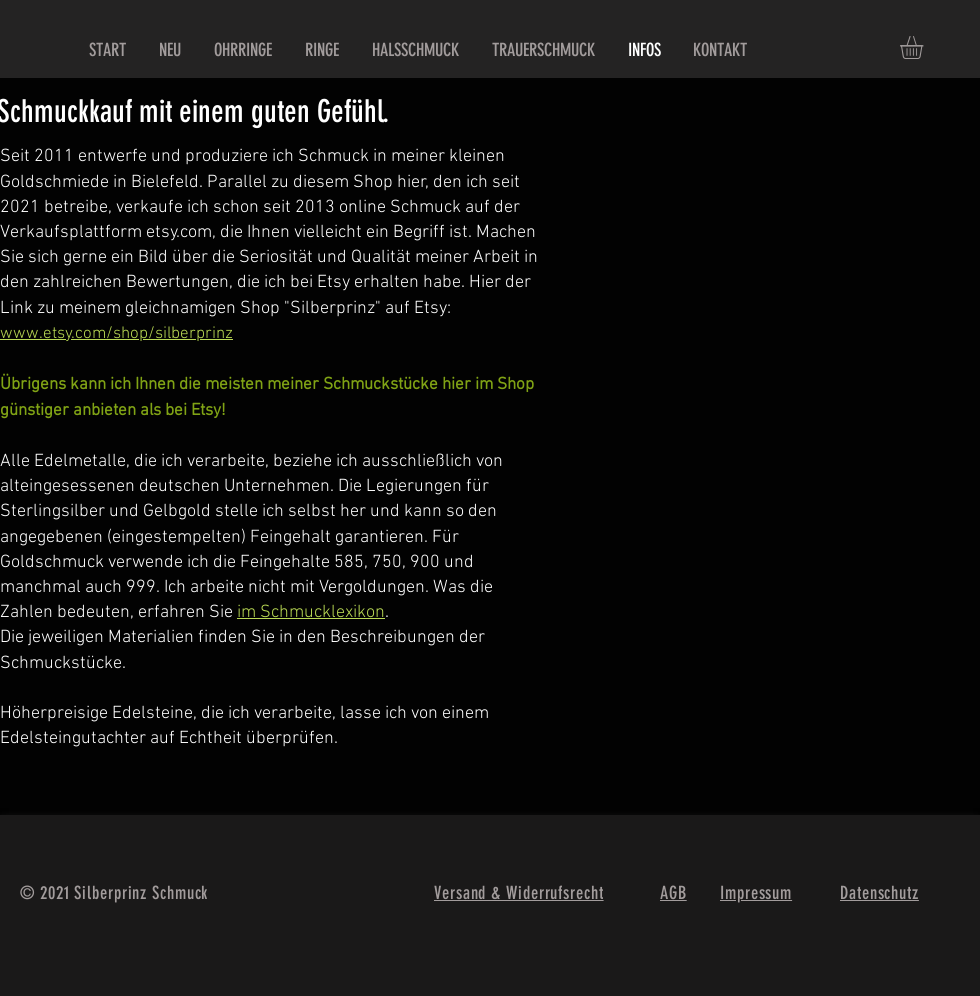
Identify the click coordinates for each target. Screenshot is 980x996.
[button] (925, 47)
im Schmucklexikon (311, 612)
